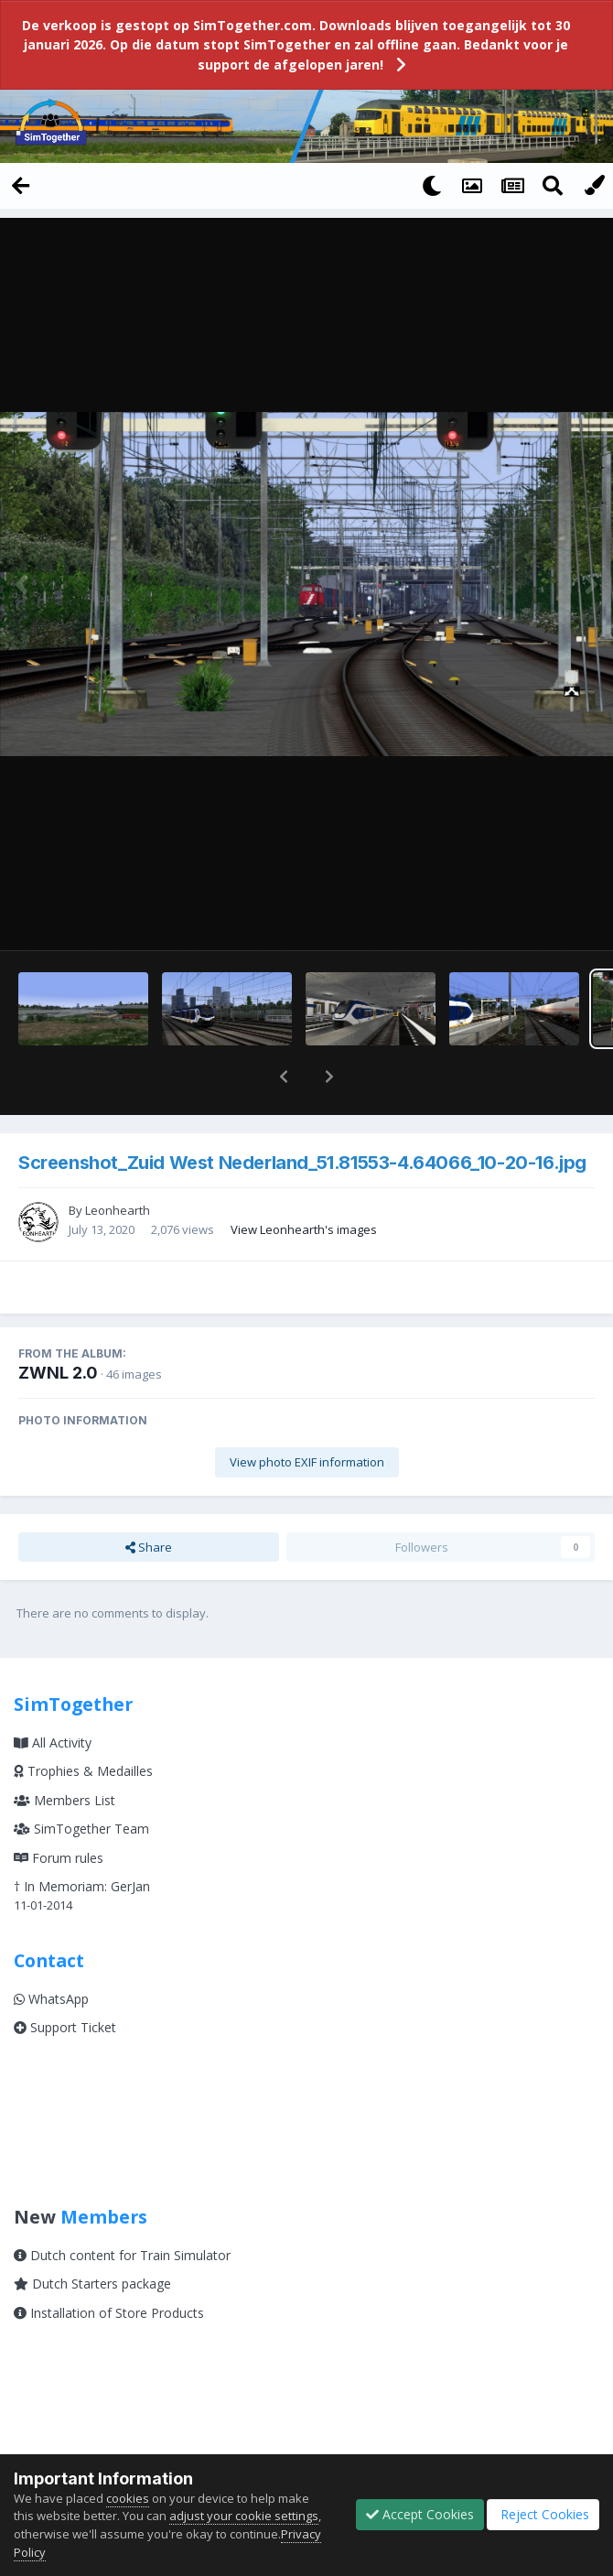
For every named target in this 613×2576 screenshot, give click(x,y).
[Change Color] (593, 185)
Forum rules (58, 1810)
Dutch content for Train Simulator (122, 2207)
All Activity (52, 1695)
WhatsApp (51, 1951)
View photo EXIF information (307, 1414)
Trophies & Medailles (83, 1723)
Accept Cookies (420, 2514)
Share (148, 1499)
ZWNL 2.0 (58, 1325)
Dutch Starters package (92, 2236)
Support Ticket (65, 1979)
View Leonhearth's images (304, 1182)
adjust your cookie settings (243, 2515)
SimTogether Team (81, 1781)
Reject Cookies (543, 2514)
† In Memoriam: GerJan (82, 1838)
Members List (64, 1752)
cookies (127, 2498)
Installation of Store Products (109, 2265)
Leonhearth (117, 1162)
